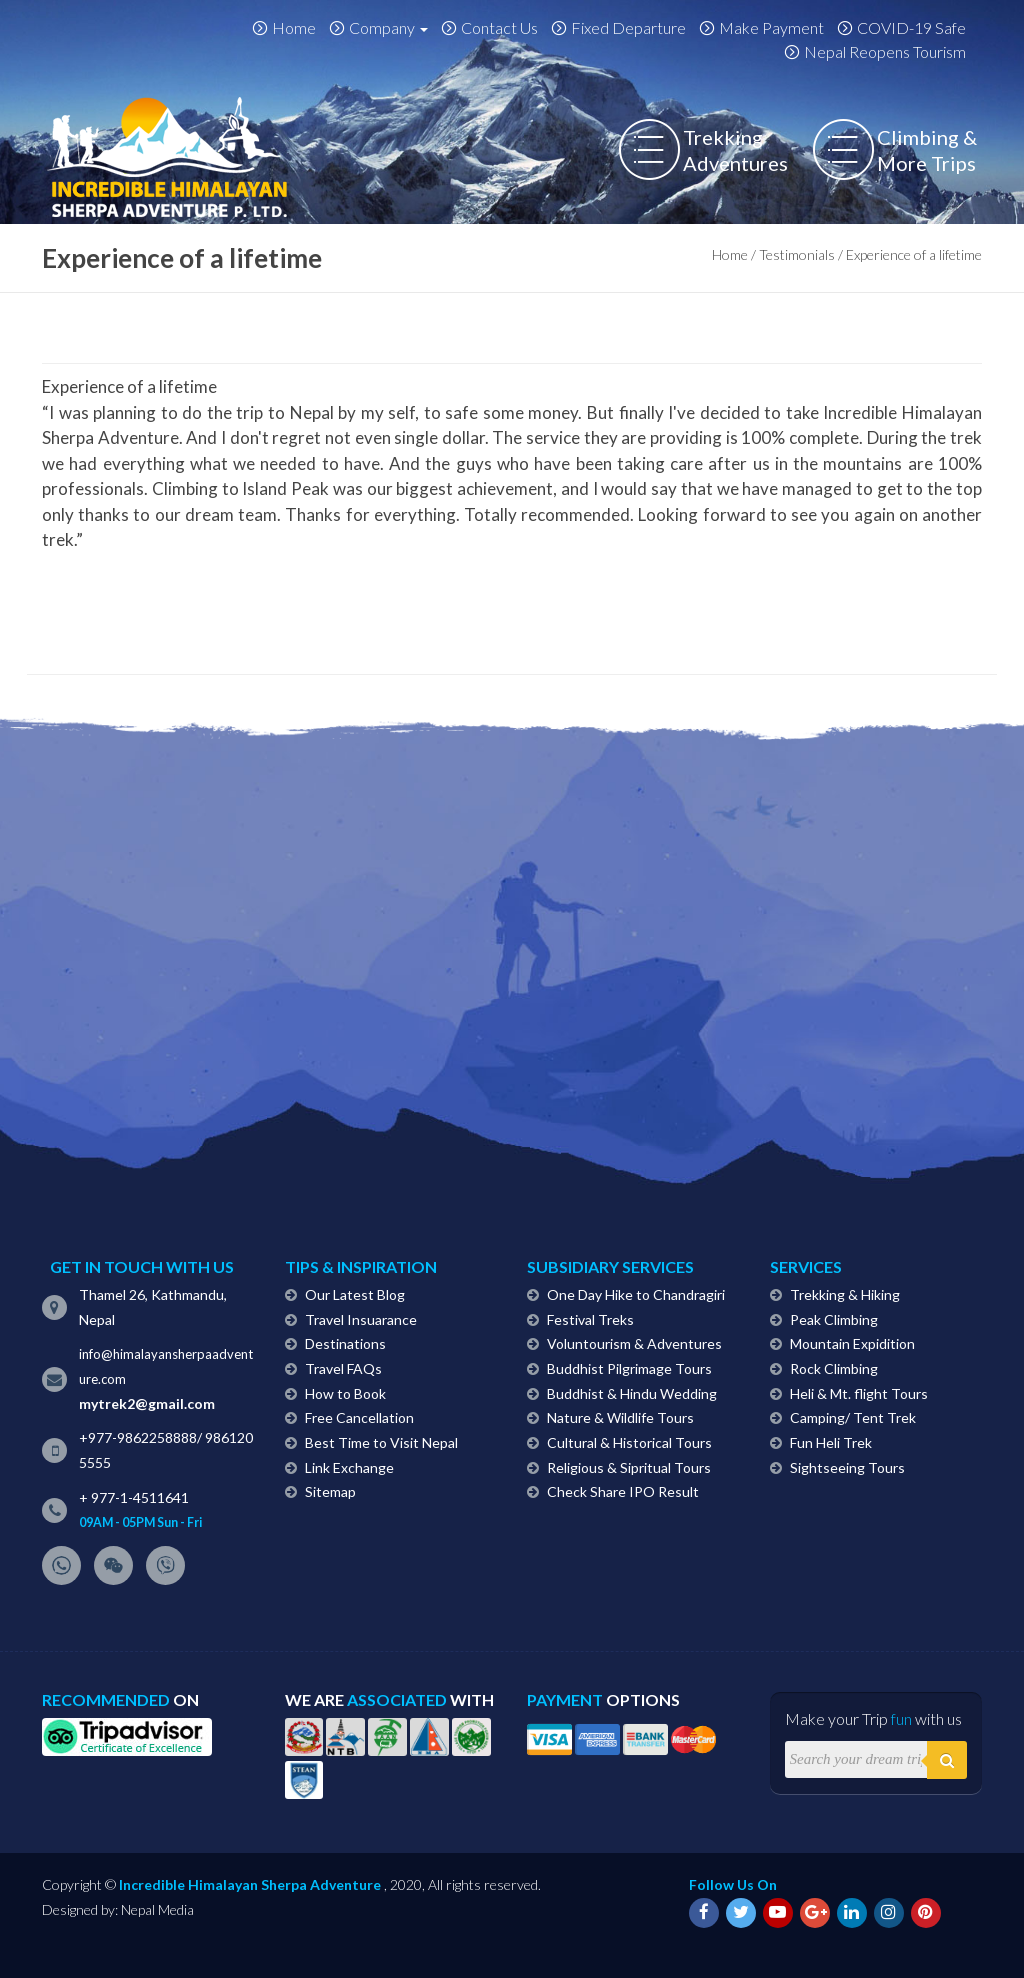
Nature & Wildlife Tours (620, 1417)
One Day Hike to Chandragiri (636, 1294)
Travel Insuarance (361, 1319)
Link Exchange (349, 1467)
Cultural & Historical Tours (629, 1442)
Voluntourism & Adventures (634, 1343)
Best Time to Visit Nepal (381, 1442)
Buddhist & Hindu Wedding (632, 1393)
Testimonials (797, 254)
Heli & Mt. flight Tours (859, 1393)
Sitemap (330, 1491)
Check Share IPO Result (623, 1491)
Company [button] (388, 27)
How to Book (345, 1393)
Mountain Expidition (852, 1343)
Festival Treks (590, 1319)
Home (294, 27)
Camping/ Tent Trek (853, 1417)
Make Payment (771, 27)
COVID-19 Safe (911, 27)
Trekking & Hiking (845, 1294)
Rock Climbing (834, 1368)
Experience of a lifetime (129, 386)
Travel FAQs (343, 1368)
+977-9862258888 (138, 1437)
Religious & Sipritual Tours (629, 1467)
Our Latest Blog (355, 1294)
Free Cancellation (359, 1417)
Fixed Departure (628, 27)
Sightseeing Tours (847, 1467)
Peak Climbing (834, 1319)
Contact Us (499, 27)
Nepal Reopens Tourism (885, 51)
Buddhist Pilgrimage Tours (629, 1368)
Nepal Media (157, 1909)
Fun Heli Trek (831, 1442)
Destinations (345, 1343)
